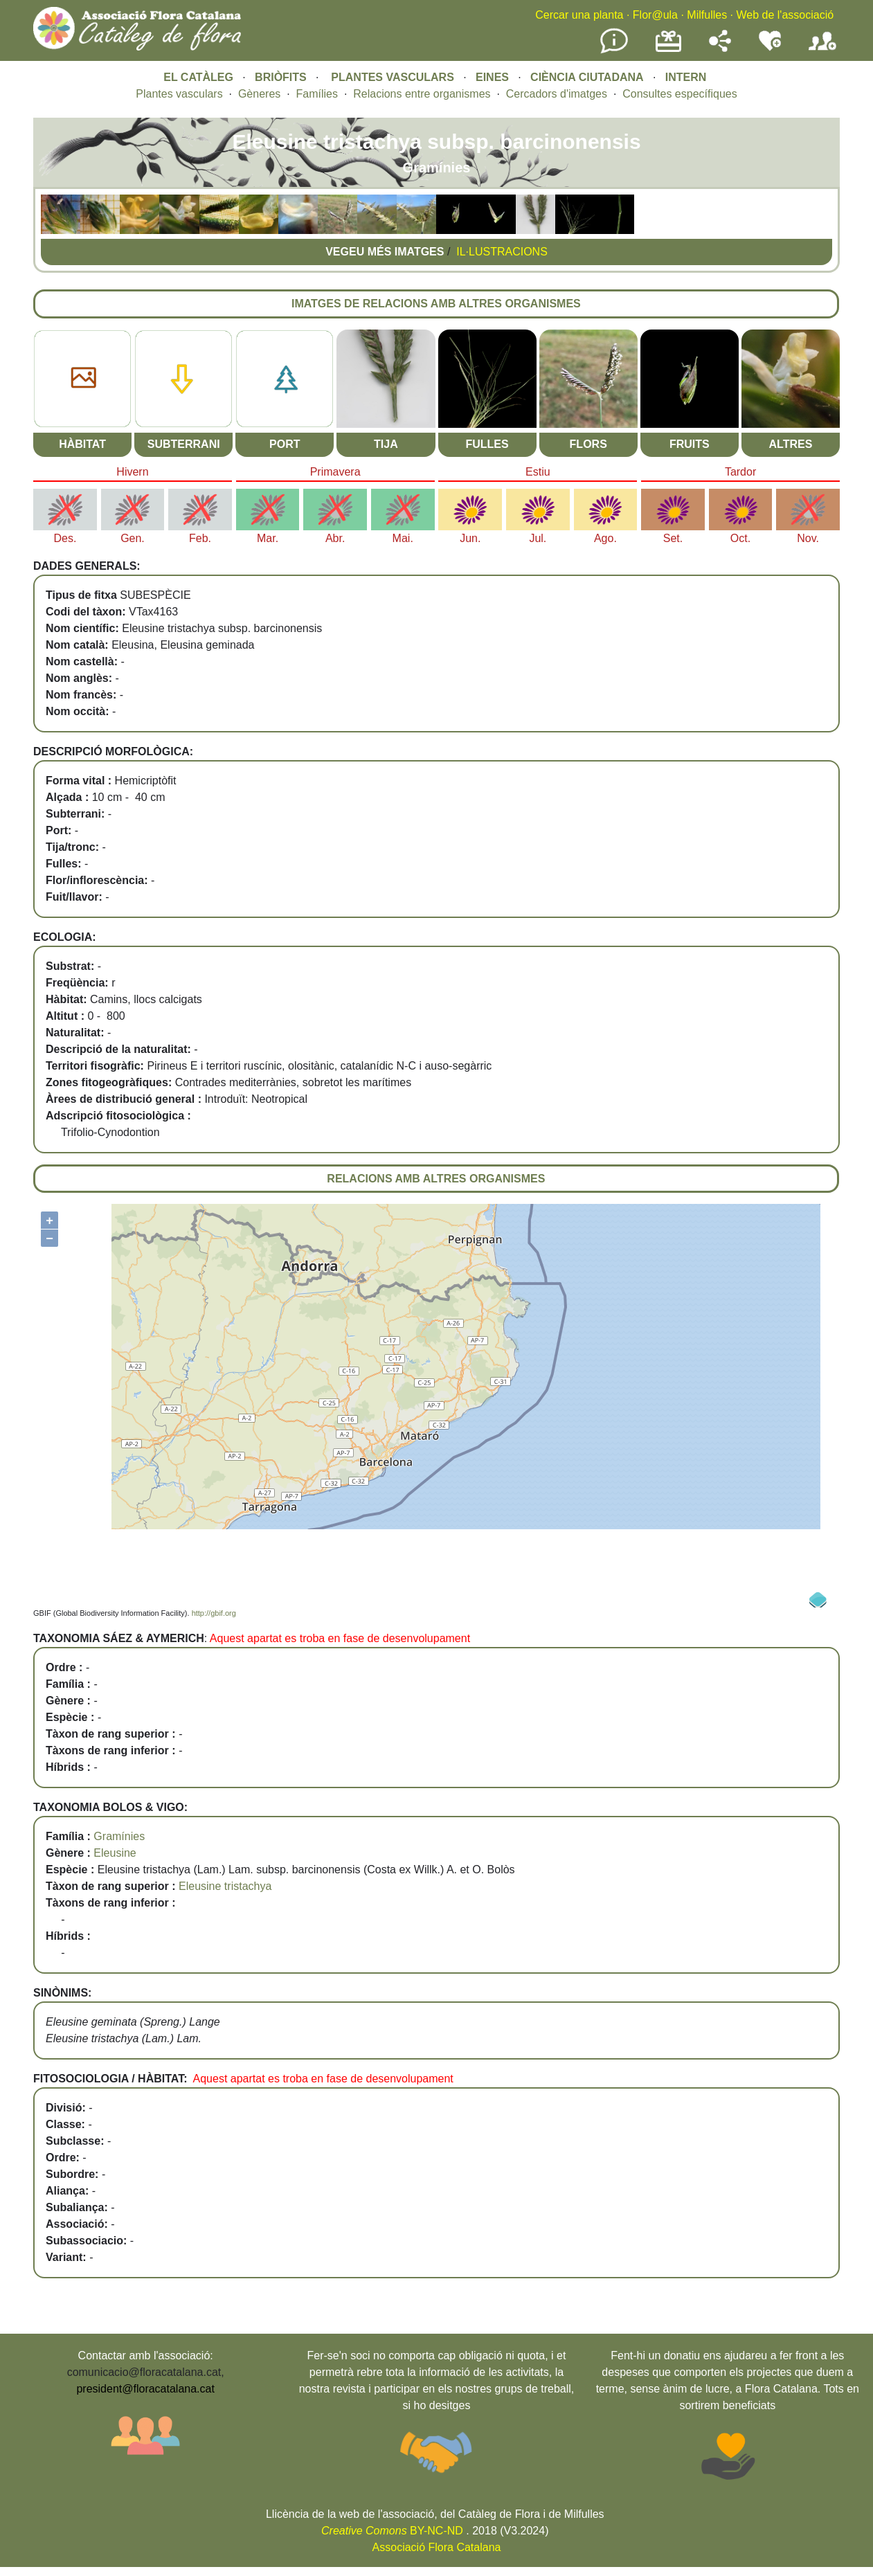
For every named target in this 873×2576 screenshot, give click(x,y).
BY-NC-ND (392, 2531)
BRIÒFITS (282, 77)
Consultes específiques (679, 94)
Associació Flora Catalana (436, 2547)
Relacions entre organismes (421, 94)
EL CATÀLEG (198, 77)
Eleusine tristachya (225, 1886)
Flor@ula (655, 15)
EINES (492, 77)
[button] (60, 230)
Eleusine (114, 1853)
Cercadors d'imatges (556, 94)
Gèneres (259, 94)
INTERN (686, 77)
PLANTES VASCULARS (392, 77)
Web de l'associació (785, 15)
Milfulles (707, 15)
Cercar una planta (579, 15)
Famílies (317, 94)
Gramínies (119, 1836)
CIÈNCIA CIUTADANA (587, 77)
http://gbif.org (214, 1613)
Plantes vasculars (179, 94)
